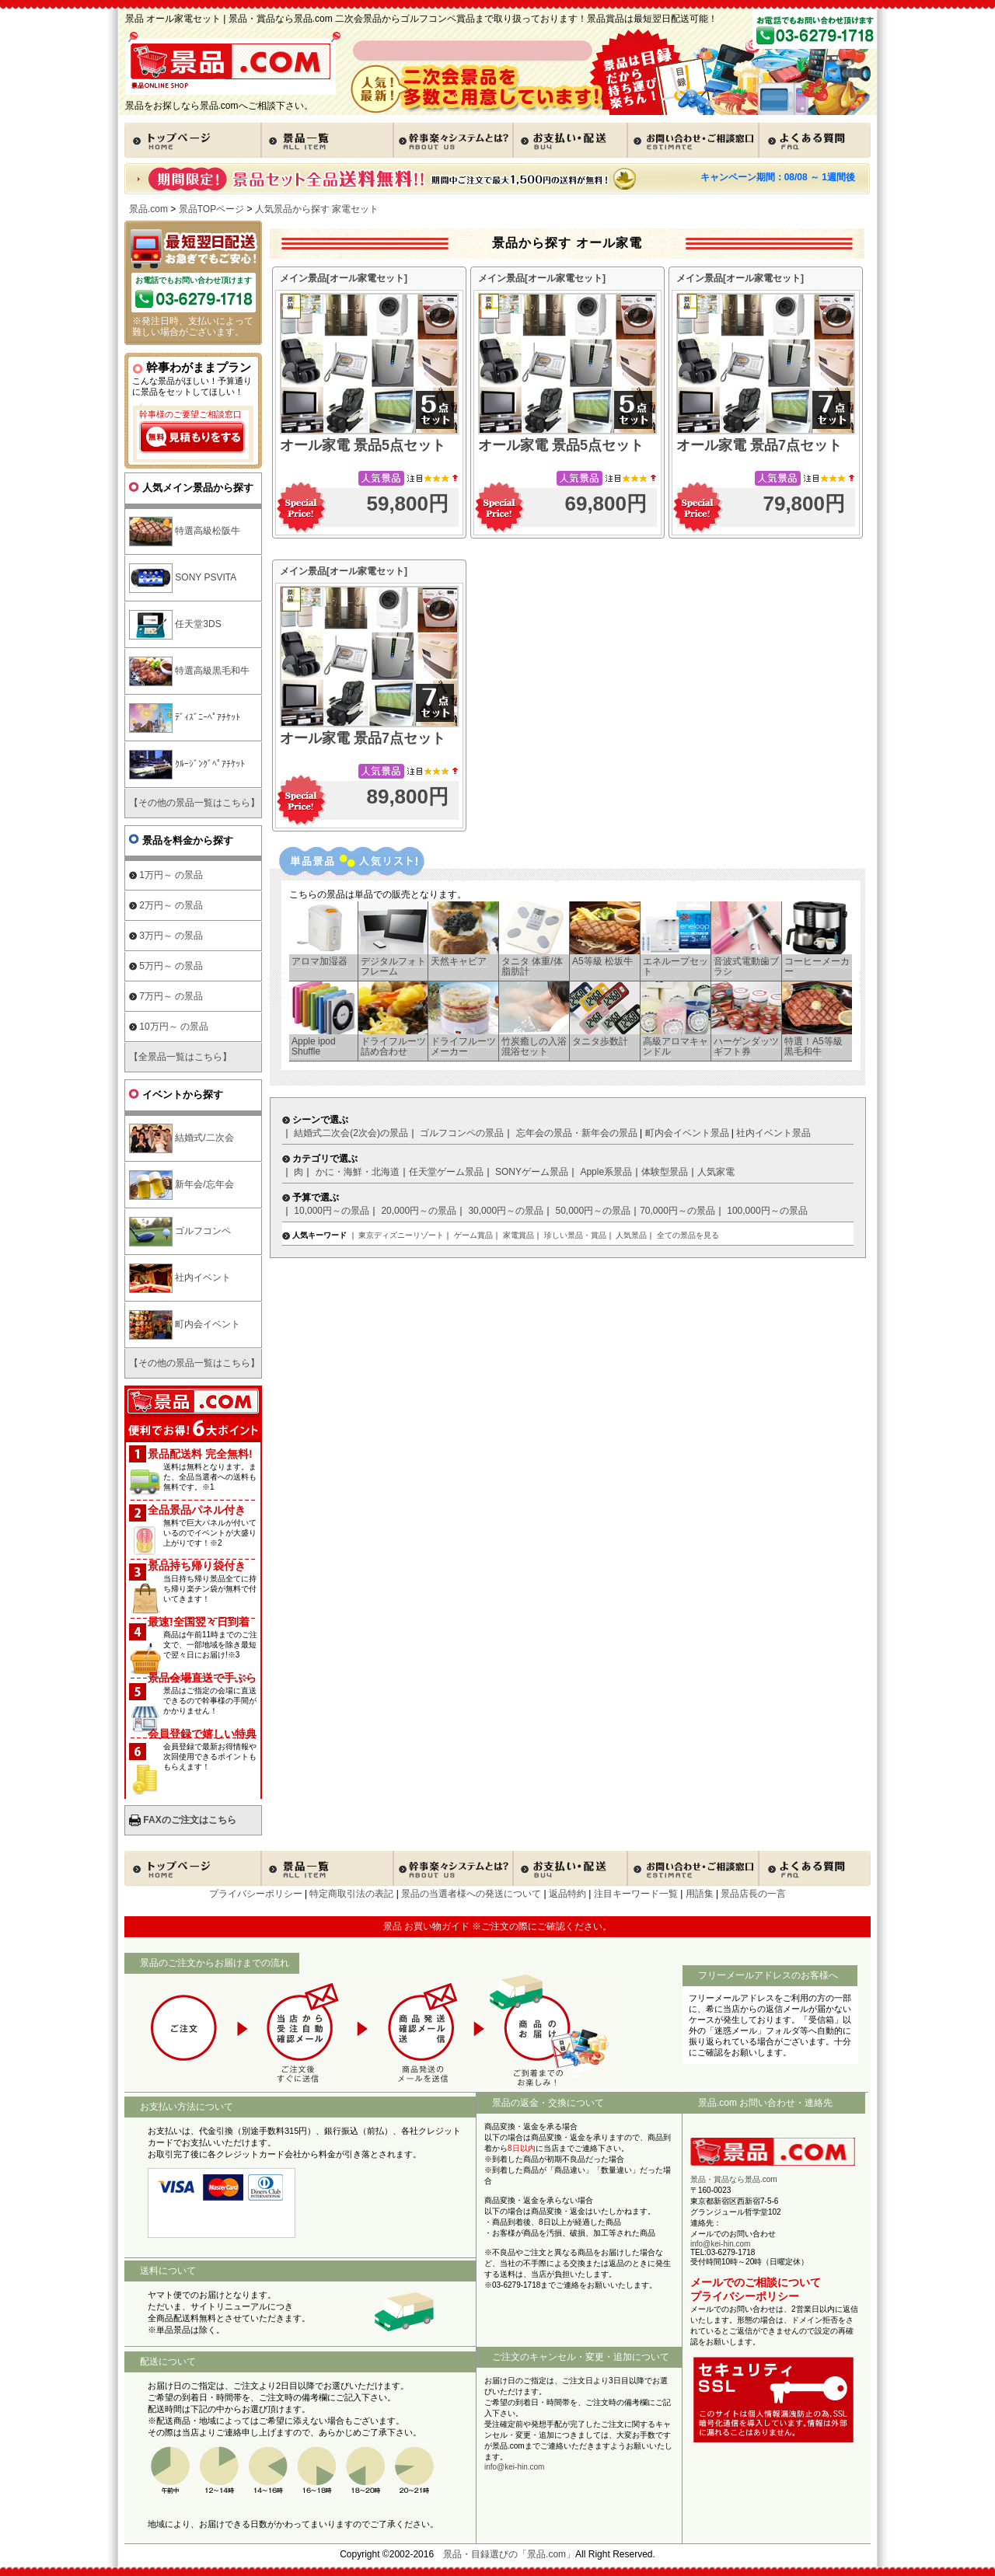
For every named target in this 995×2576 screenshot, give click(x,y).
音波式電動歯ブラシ (746, 966)
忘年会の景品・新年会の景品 (576, 1133)
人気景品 (631, 1235)
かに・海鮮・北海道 (358, 1171)
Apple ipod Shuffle (314, 1046)
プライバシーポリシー (255, 1893)
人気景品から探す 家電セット (317, 209)
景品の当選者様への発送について (471, 1893)
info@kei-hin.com (514, 2467)
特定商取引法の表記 (351, 1893)
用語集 (700, 1893)
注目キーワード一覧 (636, 1893)
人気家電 (716, 1171)
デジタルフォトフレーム (393, 966)
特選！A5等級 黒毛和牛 (813, 1046)
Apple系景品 (606, 1171)
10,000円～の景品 (331, 1210)
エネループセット (675, 966)
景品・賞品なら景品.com (733, 2179)
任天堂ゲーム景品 (446, 1171)
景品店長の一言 (753, 1893)
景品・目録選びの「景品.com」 (509, 2554)
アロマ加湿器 (319, 961)
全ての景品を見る (688, 1235)
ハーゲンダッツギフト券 (746, 1046)
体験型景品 (664, 1171)
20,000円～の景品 (418, 1210)
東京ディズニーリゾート (401, 1235)
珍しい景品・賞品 (575, 1235)
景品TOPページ (211, 209)
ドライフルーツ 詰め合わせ (393, 1046)
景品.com (148, 209)
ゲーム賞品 (473, 1235)
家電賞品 (518, 1235)
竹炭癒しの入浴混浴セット (534, 1046)
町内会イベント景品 (687, 1133)
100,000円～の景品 (767, 1210)
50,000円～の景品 (592, 1210)
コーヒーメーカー (817, 966)
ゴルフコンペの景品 (462, 1133)
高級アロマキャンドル (675, 1046)
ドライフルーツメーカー (463, 1046)
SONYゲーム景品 (531, 1171)
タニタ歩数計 (600, 1041)
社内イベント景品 (773, 1133)
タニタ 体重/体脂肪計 (532, 966)
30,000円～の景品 (505, 1210)
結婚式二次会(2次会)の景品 (351, 1133)
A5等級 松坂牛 (602, 961)
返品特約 (567, 1893)
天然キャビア (459, 961)
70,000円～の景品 (677, 1210)
